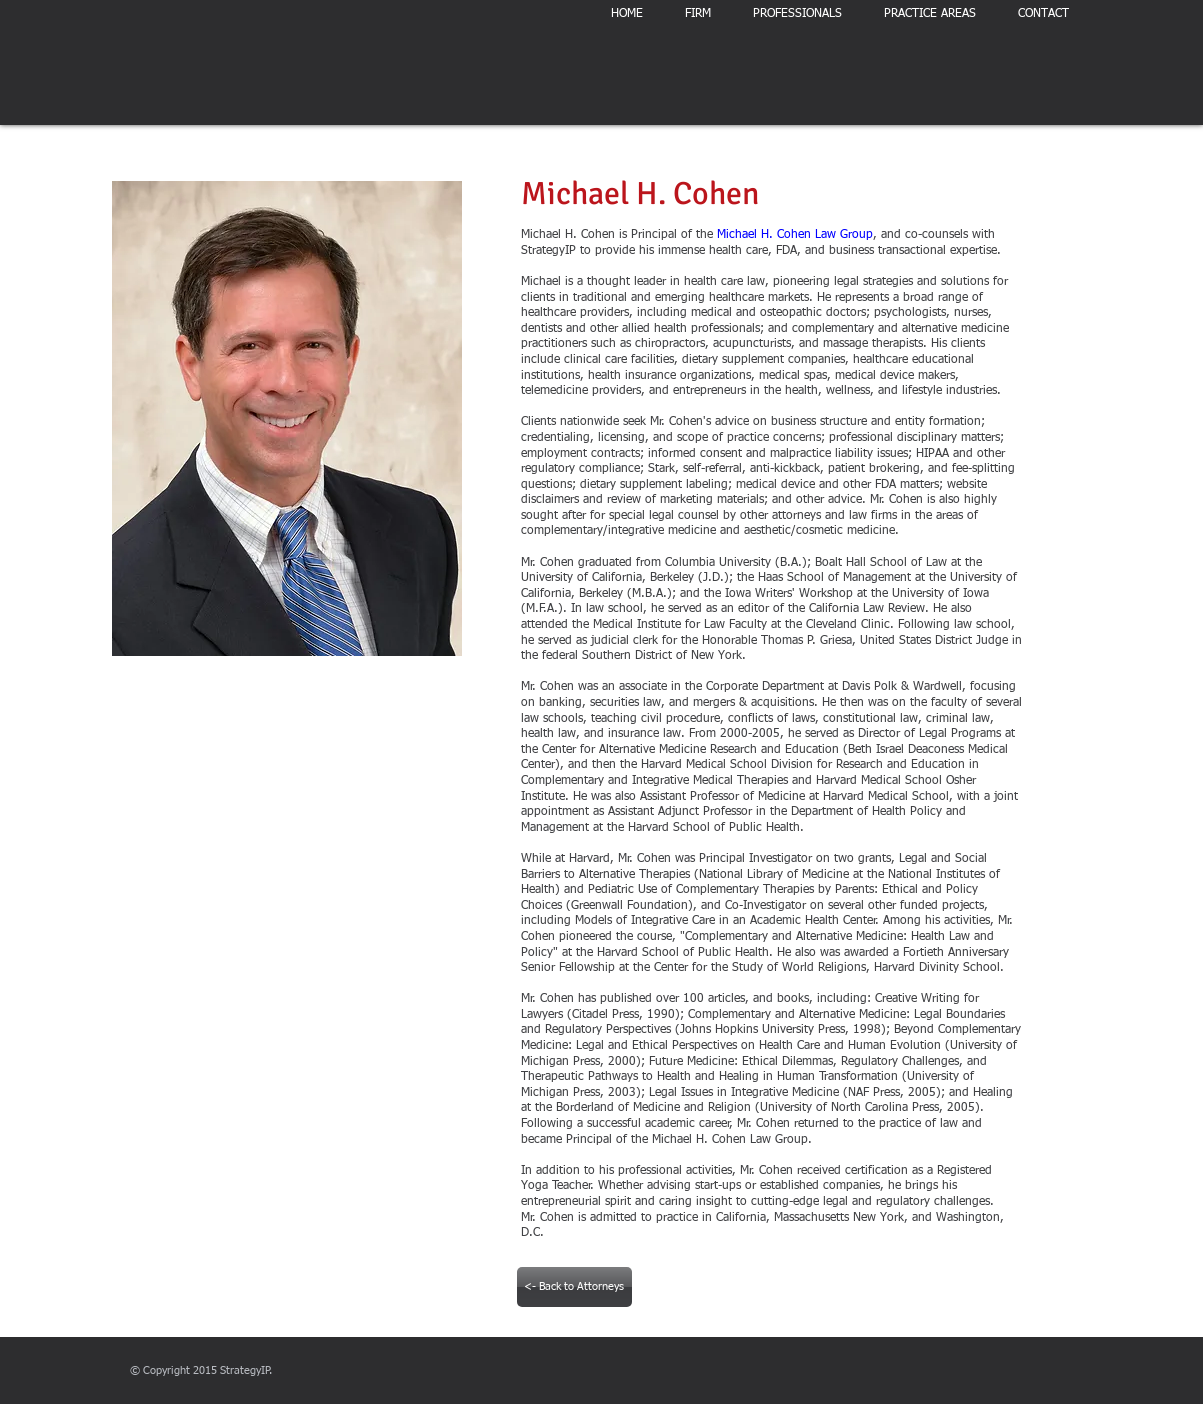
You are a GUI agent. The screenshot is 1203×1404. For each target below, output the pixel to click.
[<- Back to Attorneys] (574, 1287)
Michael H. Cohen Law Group (795, 235)
